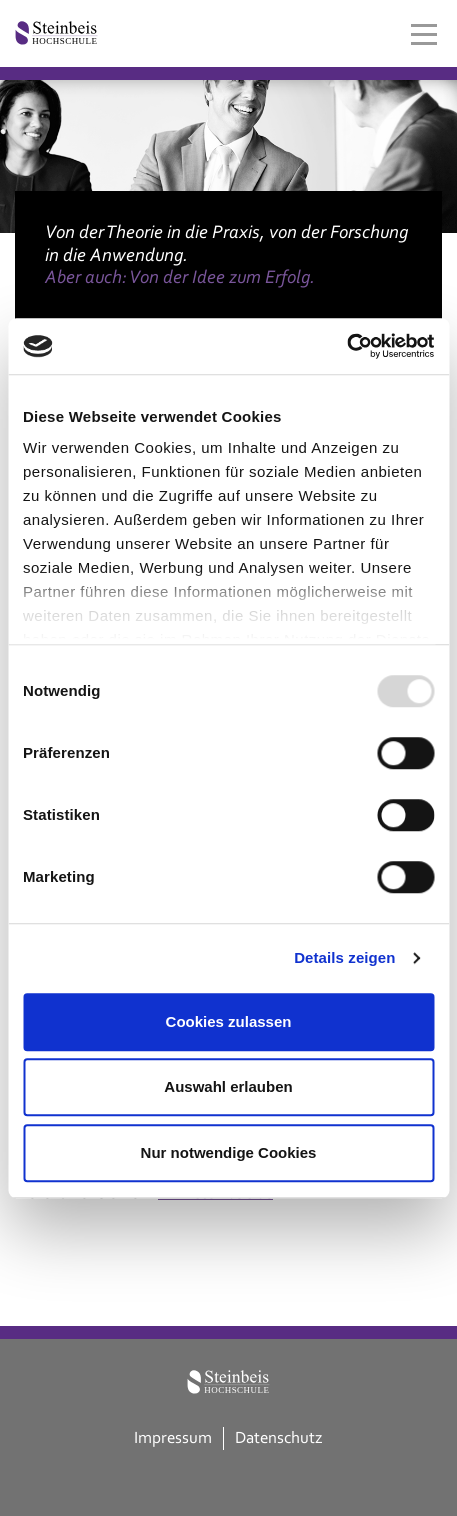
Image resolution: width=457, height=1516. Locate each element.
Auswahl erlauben (228, 1086)
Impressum (173, 1437)
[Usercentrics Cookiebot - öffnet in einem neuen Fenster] (346, 346)
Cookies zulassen (229, 1021)
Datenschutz (279, 1437)
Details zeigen (344, 957)
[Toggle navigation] (424, 34)
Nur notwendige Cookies (229, 1152)
